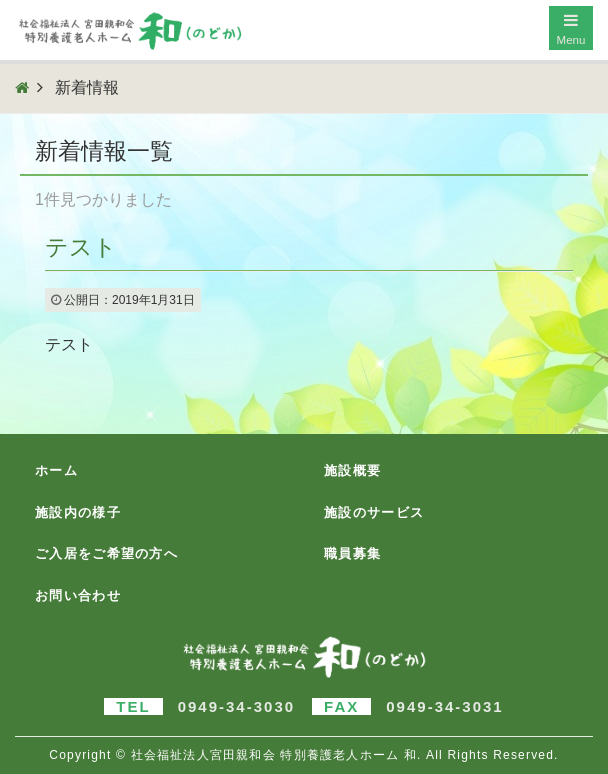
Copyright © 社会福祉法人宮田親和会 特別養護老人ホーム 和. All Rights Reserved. (303, 755)
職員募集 (352, 553)
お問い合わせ (78, 595)
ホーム (56, 470)
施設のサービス (374, 512)
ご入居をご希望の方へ (106, 553)
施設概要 (352, 470)
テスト (81, 247)
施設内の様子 (78, 512)
